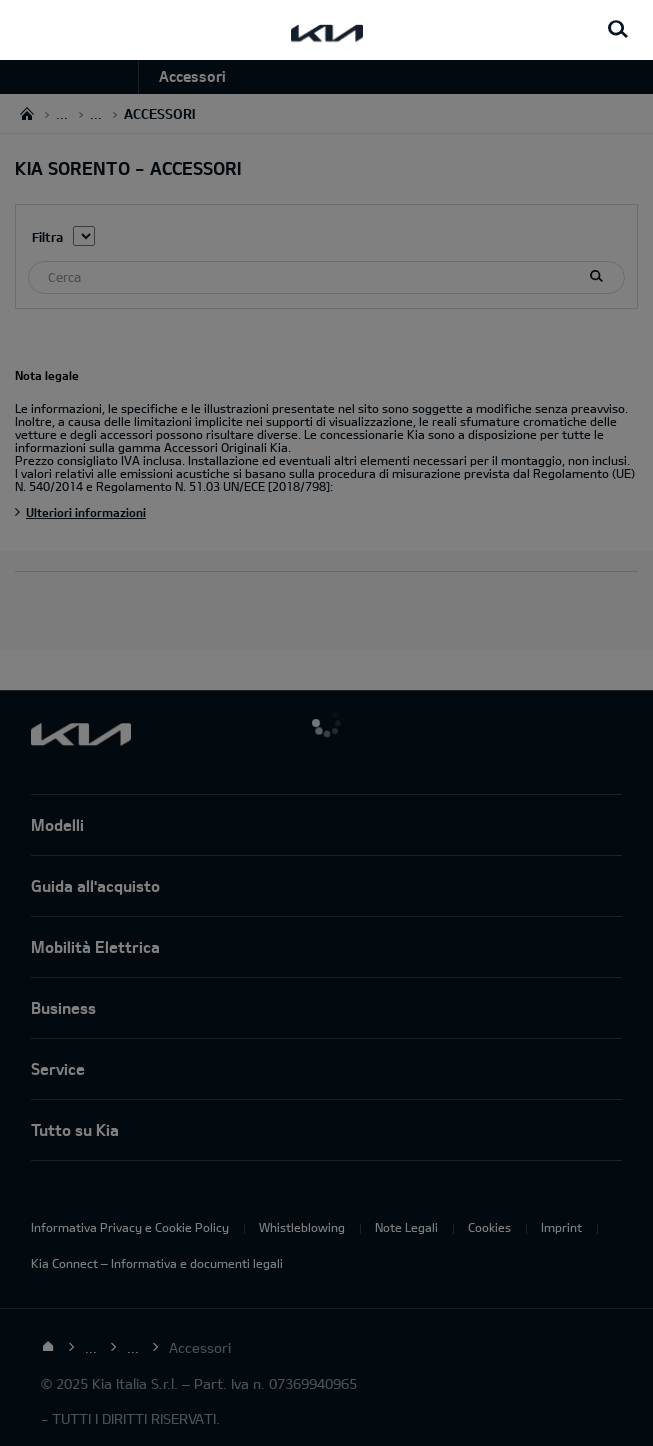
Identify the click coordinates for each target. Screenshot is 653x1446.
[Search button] (618, 30)
